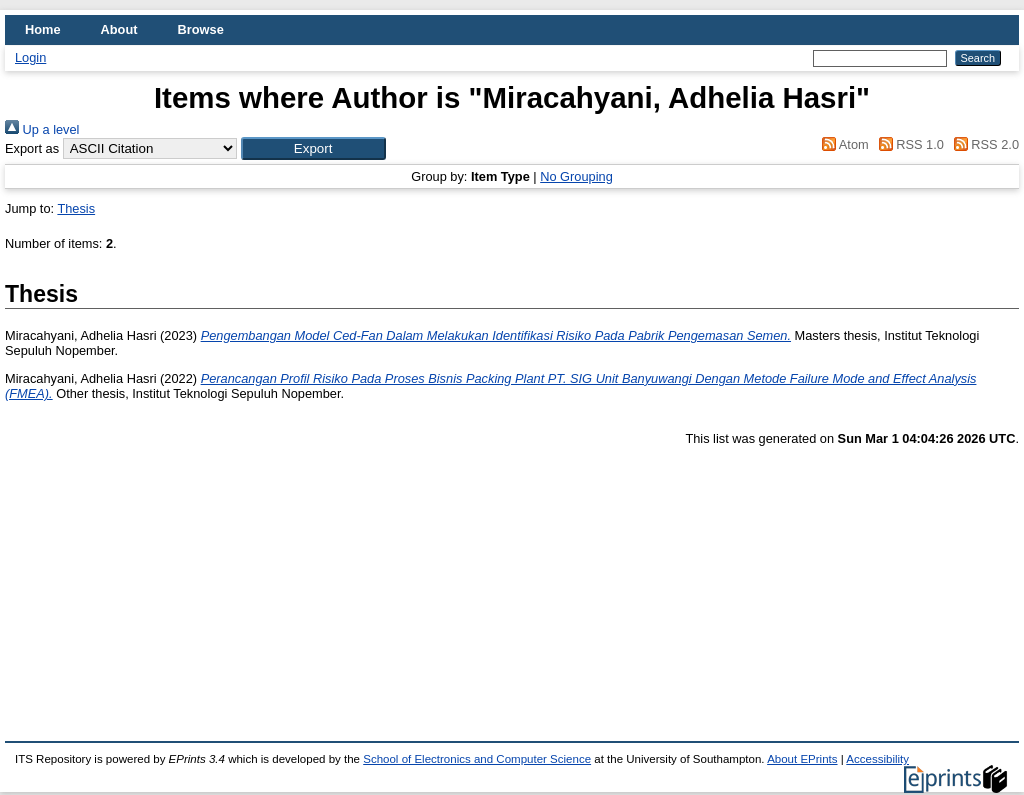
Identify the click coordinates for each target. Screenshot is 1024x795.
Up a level (42, 129)
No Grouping (576, 176)
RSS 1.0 (908, 144)
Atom (842, 144)
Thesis (76, 208)
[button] (313, 148)
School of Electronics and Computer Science (477, 759)
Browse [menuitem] (201, 29)
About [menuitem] (119, 29)
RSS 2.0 (983, 144)
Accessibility (877, 759)
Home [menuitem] (43, 29)
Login (30, 57)
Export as (32, 148)
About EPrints (802, 759)
